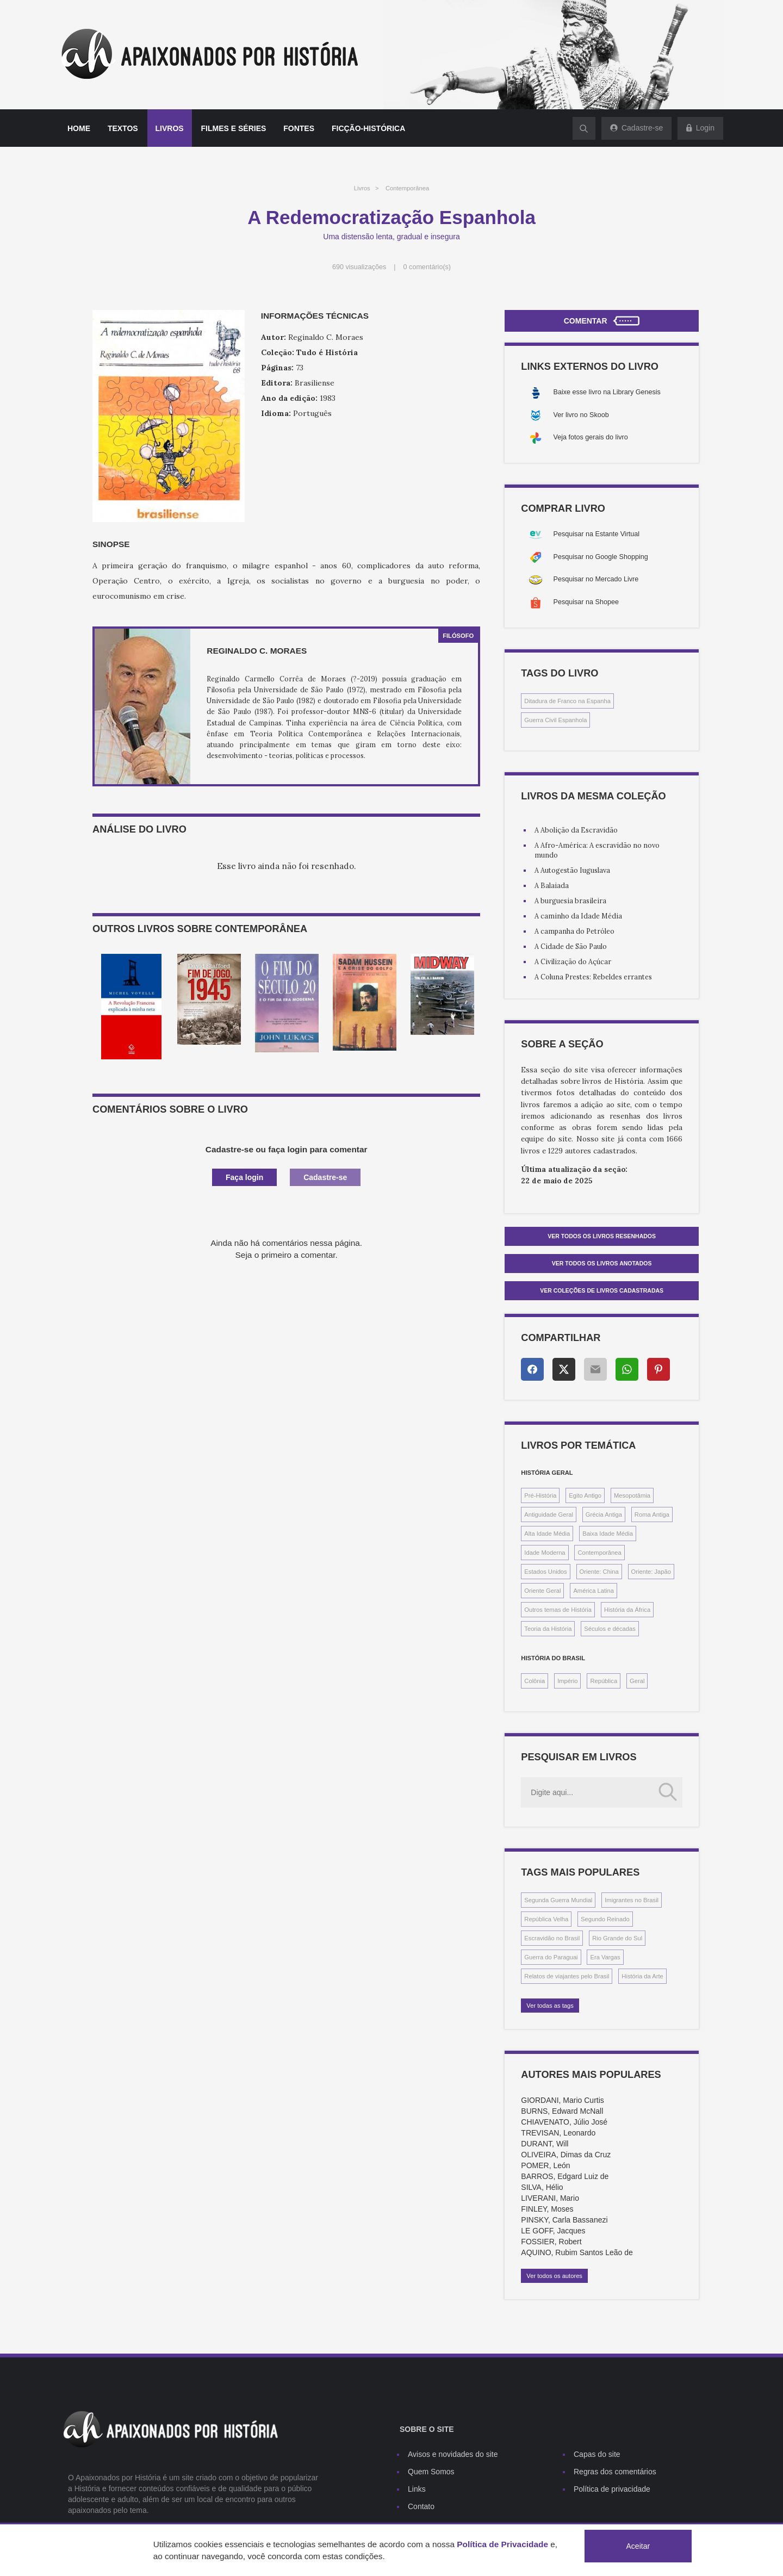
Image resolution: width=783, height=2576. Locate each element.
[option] (131, 1006)
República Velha (546, 1919)
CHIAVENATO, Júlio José (564, 2122)
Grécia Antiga (604, 1514)
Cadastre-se (325, 1177)
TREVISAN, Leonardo (558, 2132)
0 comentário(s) (427, 267)
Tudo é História (327, 352)
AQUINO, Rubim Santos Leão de (576, 2252)
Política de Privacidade (502, 2544)
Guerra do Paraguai (550, 1957)
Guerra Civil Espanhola (555, 720)
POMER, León (545, 2165)
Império (567, 1681)
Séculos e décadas (610, 1628)
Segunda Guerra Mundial (558, 1900)
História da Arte (642, 1976)
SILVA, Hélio (542, 2187)
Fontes (298, 128)
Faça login (244, 1177)
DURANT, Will (544, 2143)
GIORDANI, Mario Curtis (562, 2100)
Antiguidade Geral (548, 1514)
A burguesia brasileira (570, 900)
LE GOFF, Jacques (553, 2230)
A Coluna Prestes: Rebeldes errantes (593, 976)
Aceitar (638, 2546)
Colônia (534, 1681)
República (603, 1681)
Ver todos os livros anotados (602, 1263)
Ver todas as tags (549, 2005)
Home (78, 128)
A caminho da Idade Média (578, 915)
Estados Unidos (545, 1571)
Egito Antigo (585, 1495)
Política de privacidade (612, 2489)
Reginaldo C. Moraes (257, 650)
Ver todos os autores (554, 2276)
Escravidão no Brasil (552, 1938)
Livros (170, 128)
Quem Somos (431, 2471)
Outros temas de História (558, 1609)
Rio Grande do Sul (617, 1938)
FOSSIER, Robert (551, 2241)
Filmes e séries (233, 128)
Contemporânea (407, 188)
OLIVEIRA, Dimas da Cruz (566, 2154)
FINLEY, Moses (547, 2209)
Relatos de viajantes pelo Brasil (566, 1976)
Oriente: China (599, 1571)
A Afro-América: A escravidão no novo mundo (597, 850)
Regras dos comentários (615, 2471)
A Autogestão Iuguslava (572, 870)
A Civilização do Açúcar (573, 961)
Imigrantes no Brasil (631, 1900)
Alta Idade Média (547, 1533)
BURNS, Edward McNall (562, 2111)
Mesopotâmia (632, 1495)
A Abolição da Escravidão (576, 829)
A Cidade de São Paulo (571, 946)
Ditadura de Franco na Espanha (567, 701)
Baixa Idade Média (607, 1533)
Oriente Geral (542, 1590)
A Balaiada (552, 885)
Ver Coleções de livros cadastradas (601, 1290)
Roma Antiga (652, 1514)
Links (417, 2489)
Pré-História (540, 1495)
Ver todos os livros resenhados (602, 1236)
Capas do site (597, 2454)
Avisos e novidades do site (453, 2454)
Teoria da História (547, 1628)
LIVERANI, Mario (550, 2198)
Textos (123, 128)
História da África (627, 1609)
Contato (421, 2506)
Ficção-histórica (368, 128)
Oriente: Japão (651, 1571)
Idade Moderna (544, 1552)
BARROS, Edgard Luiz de (564, 2176)
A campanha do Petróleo (574, 931)
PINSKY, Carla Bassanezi (564, 2219)
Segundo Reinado (605, 1919)
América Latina (593, 1590)
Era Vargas (605, 1957)
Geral (637, 1681)
